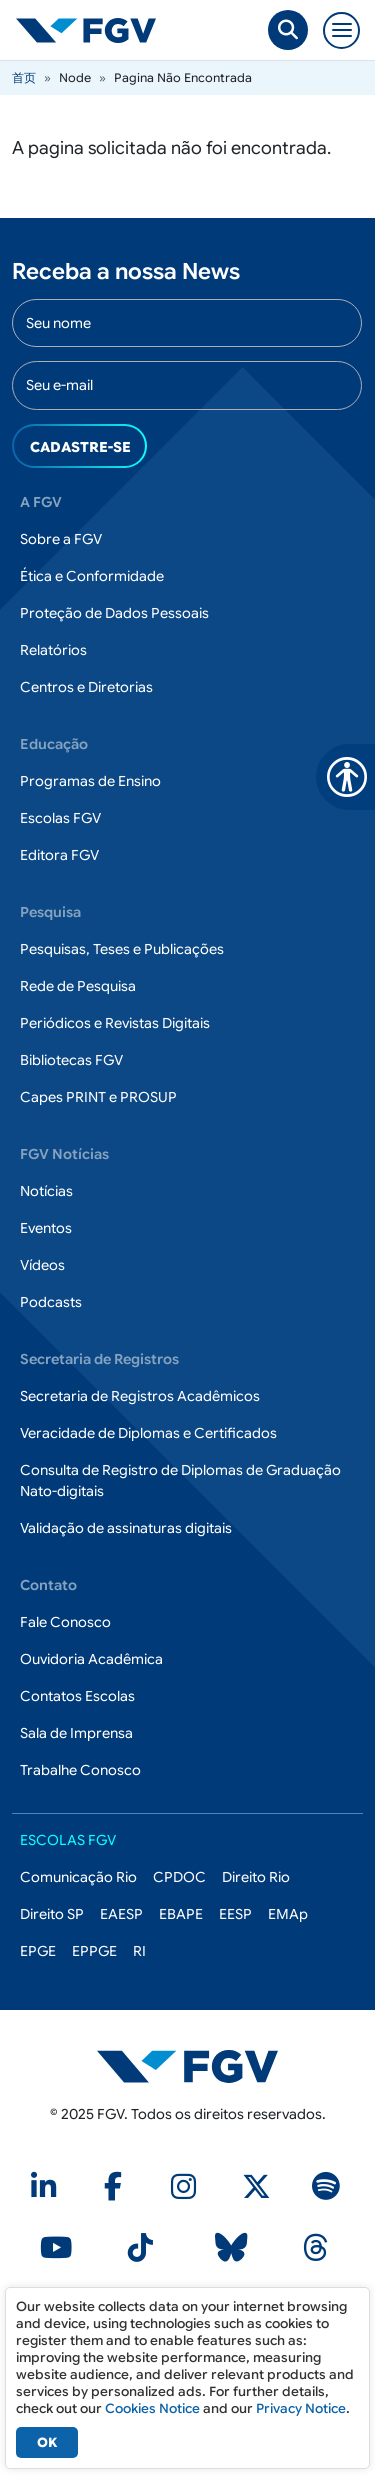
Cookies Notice (152, 2408)
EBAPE (181, 1914)
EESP (235, 1914)
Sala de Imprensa (76, 1733)
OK (47, 2442)
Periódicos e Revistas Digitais (115, 1023)
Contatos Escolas (77, 1696)
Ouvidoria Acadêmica (91, 1659)
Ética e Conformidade (92, 576)
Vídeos (42, 1265)
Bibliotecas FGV (71, 1060)
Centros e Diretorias (86, 687)
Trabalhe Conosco (80, 1770)
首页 (24, 77)
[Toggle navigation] (341, 30)
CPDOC (179, 1877)
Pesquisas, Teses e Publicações (122, 949)
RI (139, 1951)
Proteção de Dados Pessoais (114, 613)
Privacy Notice (301, 2408)
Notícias (46, 1191)
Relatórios (53, 650)
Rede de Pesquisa (78, 986)
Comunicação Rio (78, 1877)
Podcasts (51, 1302)
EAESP (121, 1914)
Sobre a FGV (61, 539)
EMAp (288, 1914)
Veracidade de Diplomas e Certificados (148, 1433)
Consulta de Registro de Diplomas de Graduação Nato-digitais (180, 1480)
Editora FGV (59, 855)
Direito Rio (256, 1877)
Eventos (46, 1228)
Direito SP (52, 1914)
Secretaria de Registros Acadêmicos (140, 1396)
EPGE (38, 1951)
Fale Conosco (65, 1622)
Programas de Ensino (90, 781)
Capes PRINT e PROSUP (98, 1097)
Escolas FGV (60, 818)
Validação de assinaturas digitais (126, 1528)
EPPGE (94, 1951)
